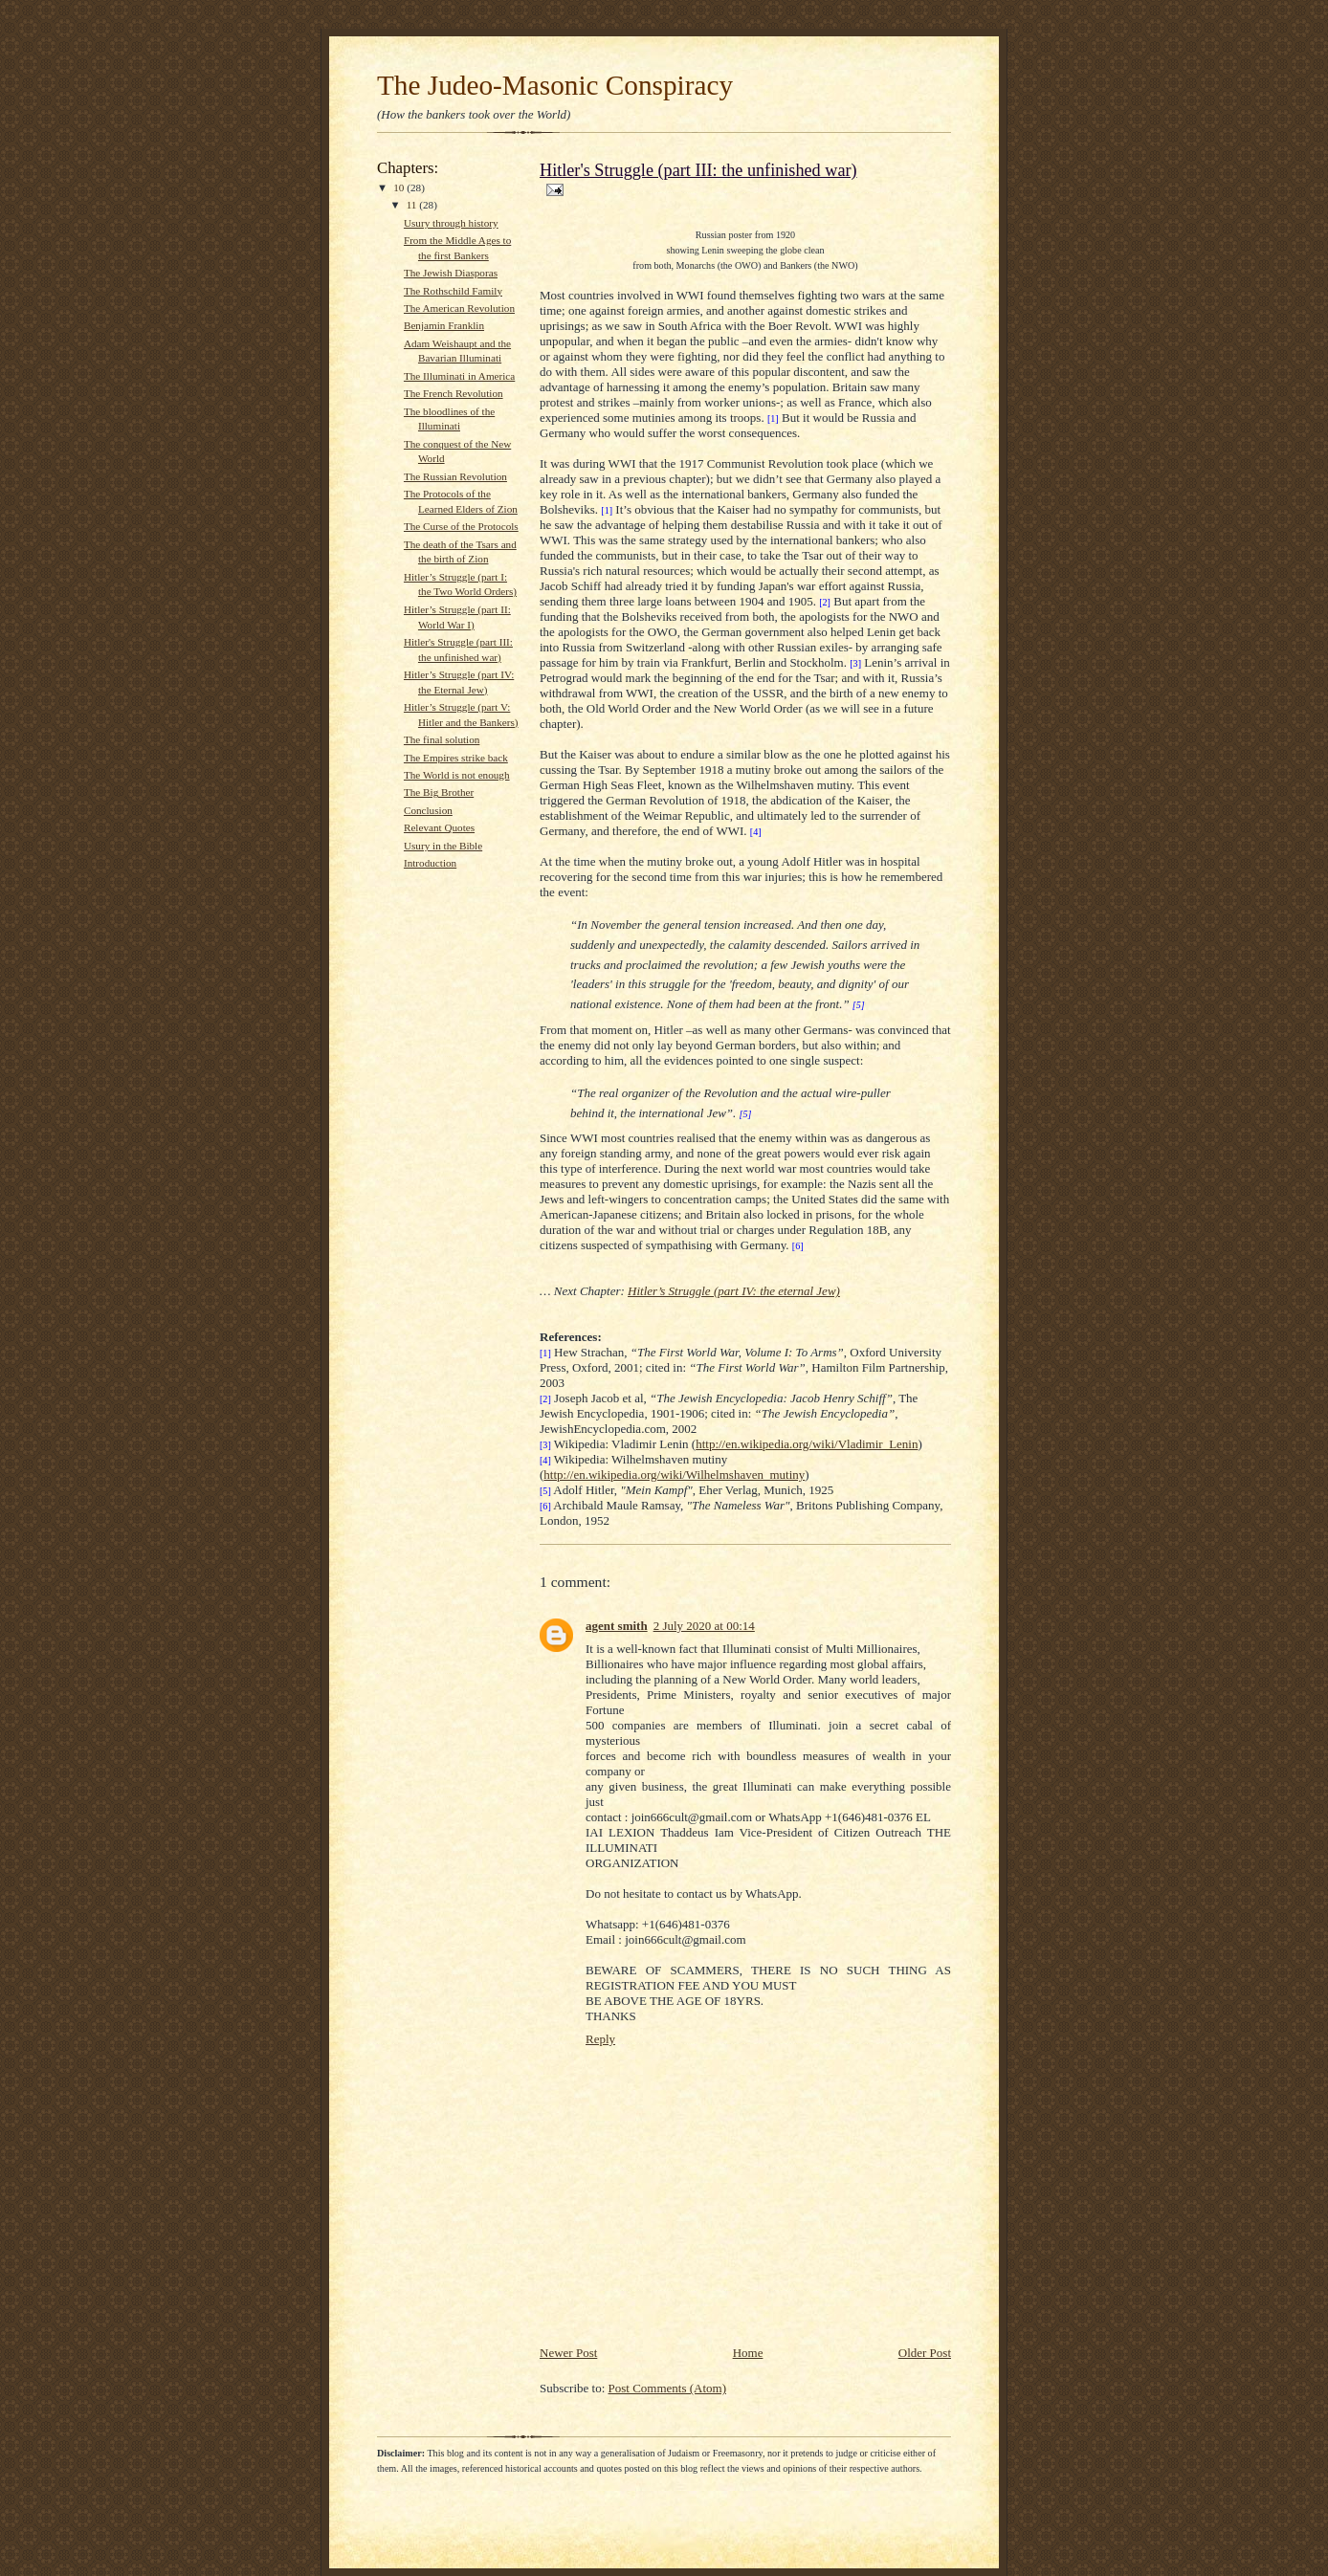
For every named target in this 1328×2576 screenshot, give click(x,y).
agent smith (617, 1625)
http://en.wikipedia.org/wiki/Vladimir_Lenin (807, 1444)
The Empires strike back (456, 757)
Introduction (430, 863)
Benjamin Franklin (444, 325)
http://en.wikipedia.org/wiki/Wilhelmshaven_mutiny (674, 1474)
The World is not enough (457, 775)
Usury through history (451, 223)
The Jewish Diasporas (451, 272)
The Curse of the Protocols (461, 526)
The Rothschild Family (453, 291)
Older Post (924, 2352)
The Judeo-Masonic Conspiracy (555, 85)
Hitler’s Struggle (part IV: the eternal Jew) (734, 1291)
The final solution (441, 739)
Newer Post (568, 2352)
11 (413, 204)
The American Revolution (459, 308)
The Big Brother (439, 792)
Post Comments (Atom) (668, 2388)
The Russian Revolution (455, 476)
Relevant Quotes (439, 827)
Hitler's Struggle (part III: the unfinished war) (698, 170)
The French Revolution (453, 393)
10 (400, 187)
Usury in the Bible (443, 845)
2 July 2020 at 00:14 (704, 1625)
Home (748, 2352)
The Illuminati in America (459, 376)
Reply (600, 2039)
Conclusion (428, 810)
